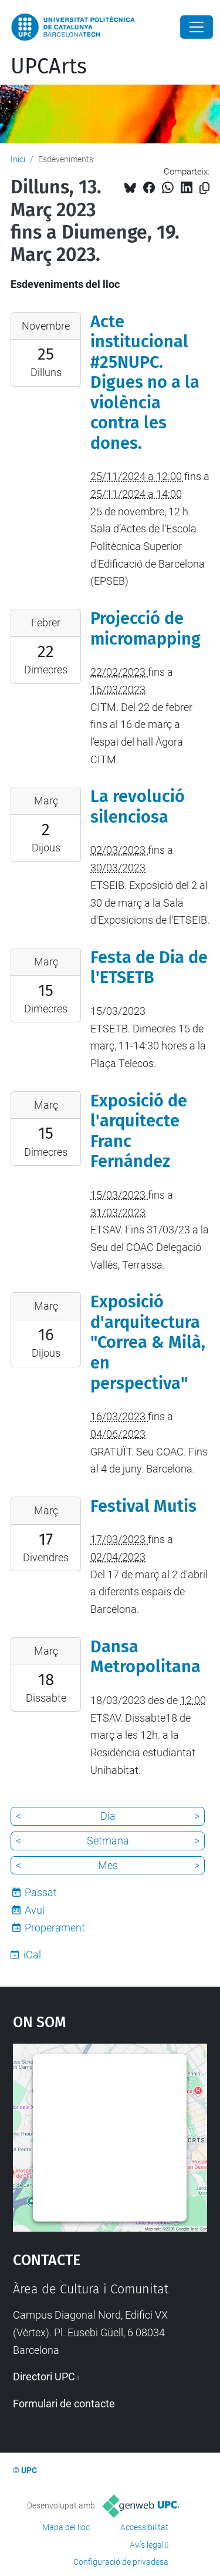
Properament (55, 1927)
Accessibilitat (144, 2527)
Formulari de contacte (64, 2403)
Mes (108, 1865)
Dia (108, 1816)
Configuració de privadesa (120, 2562)
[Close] (196, 27)
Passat (41, 1892)
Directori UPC (44, 2376)
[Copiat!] (204, 188)
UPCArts (49, 66)
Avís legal (147, 2545)
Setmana (108, 1840)
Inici (18, 159)
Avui (35, 1910)
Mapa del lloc (66, 2527)
